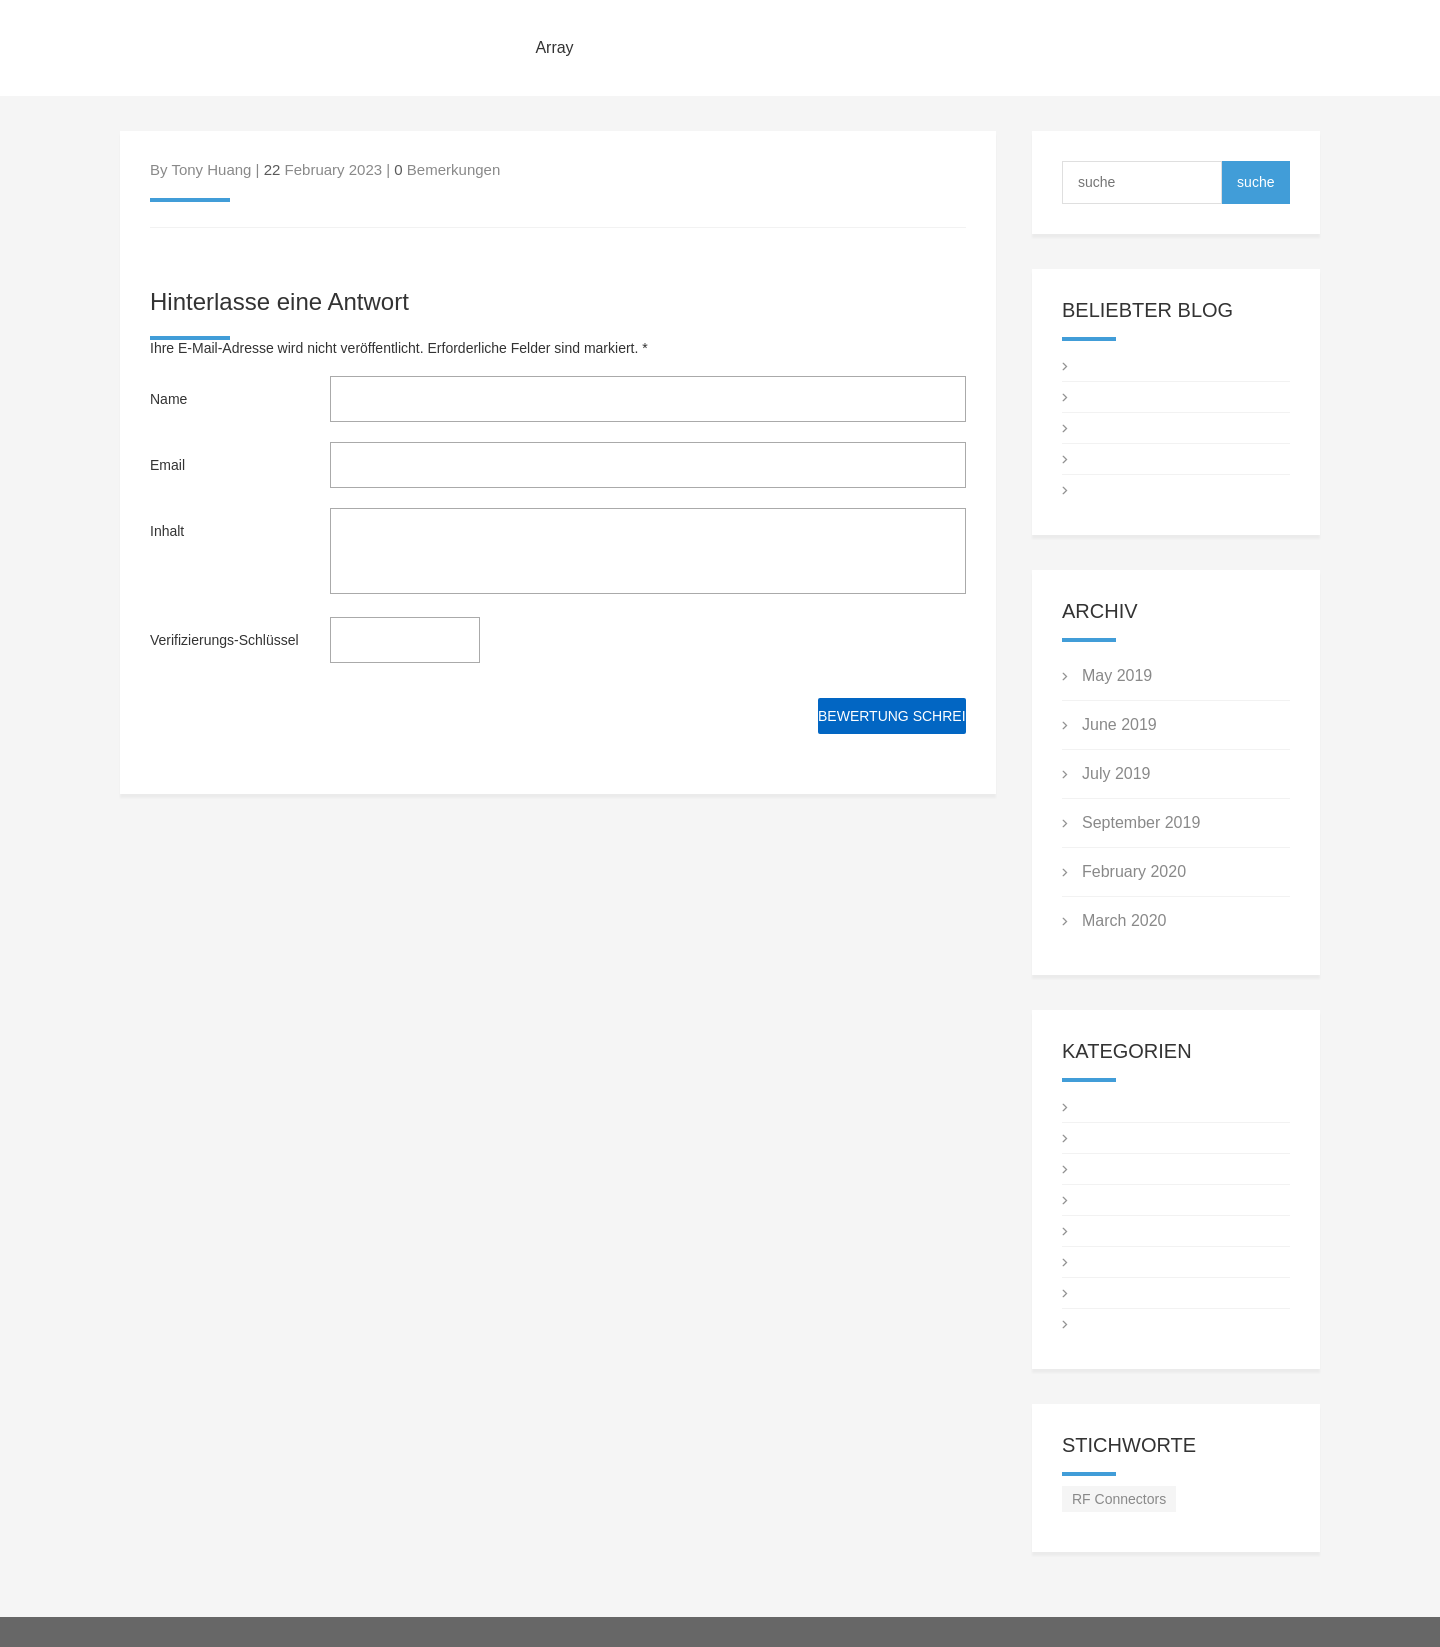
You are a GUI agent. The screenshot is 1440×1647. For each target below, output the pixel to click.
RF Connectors (1119, 1499)
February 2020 (1134, 871)
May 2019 (1117, 675)
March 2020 (1124, 920)
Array (554, 47)
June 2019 (1119, 724)
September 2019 (1141, 822)
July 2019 (1116, 773)
